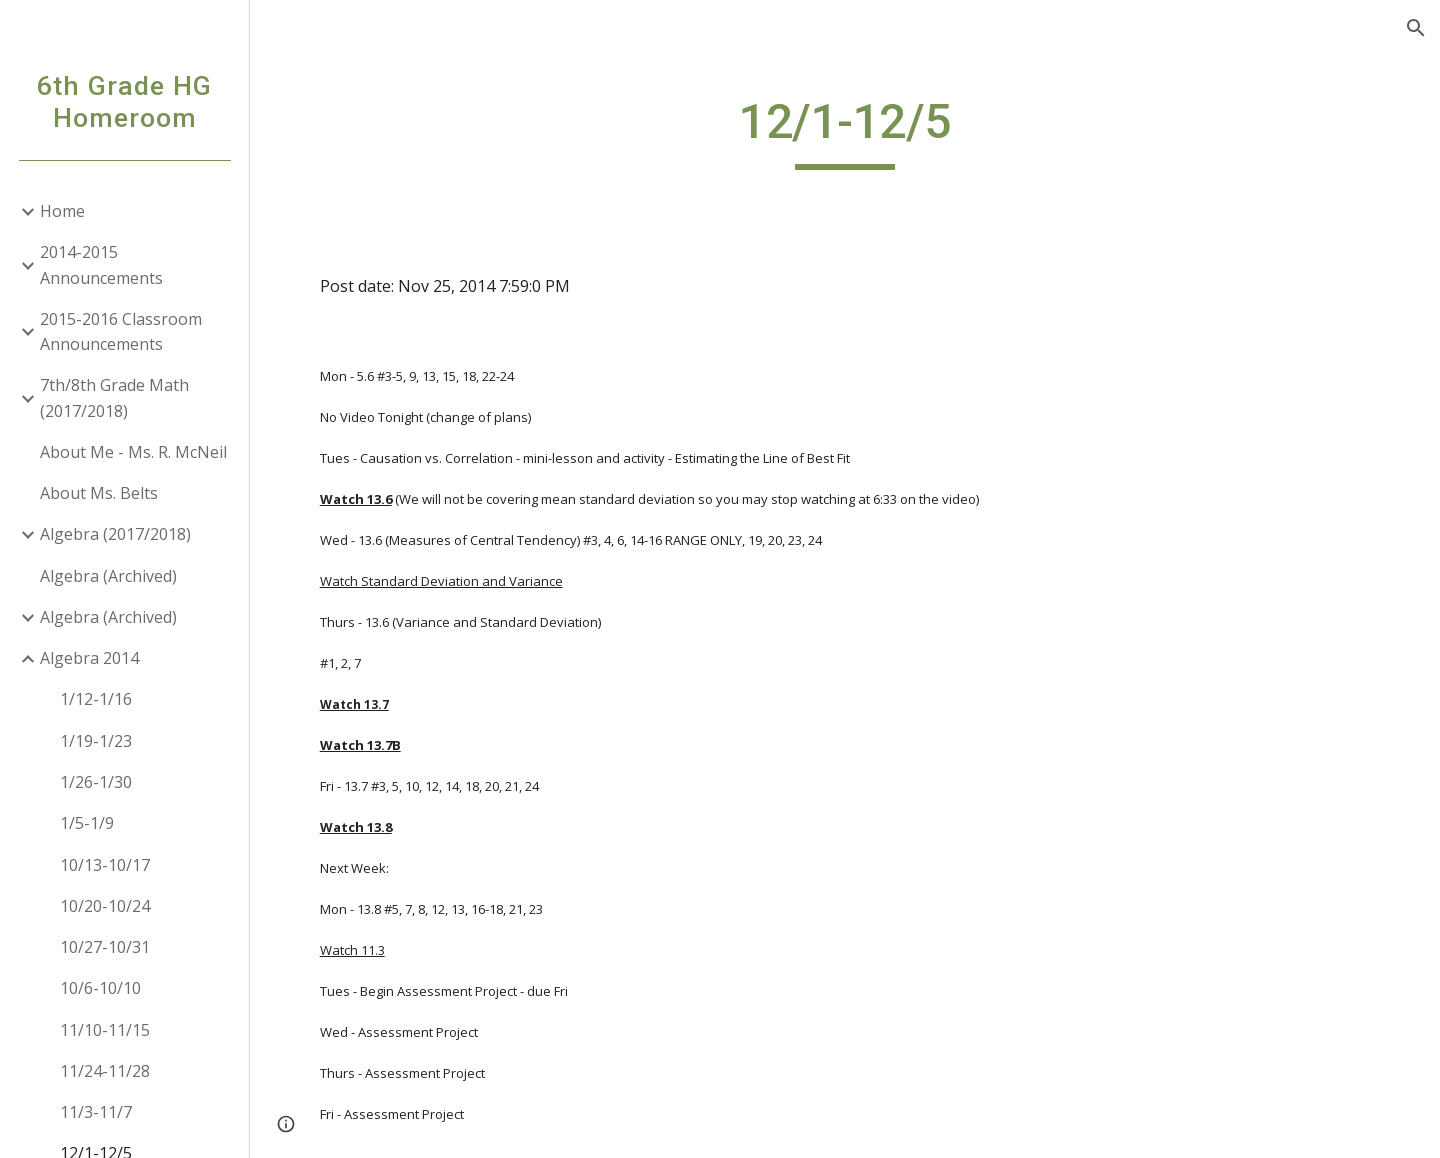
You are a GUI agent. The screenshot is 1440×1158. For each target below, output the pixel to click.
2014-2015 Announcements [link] (101, 264)
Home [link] (62, 211)
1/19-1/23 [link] (96, 741)
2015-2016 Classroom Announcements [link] (121, 331)
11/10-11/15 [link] (105, 1030)
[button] (1416, 28)
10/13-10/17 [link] (105, 865)
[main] (845, 131)
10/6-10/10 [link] (100, 988)
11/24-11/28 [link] (105, 1071)
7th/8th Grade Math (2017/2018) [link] (114, 397)
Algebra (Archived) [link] (108, 576)
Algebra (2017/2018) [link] (115, 534)
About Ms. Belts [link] (99, 493)
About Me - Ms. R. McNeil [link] (133, 452)
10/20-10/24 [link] (105, 906)
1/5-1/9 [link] (87, 823)
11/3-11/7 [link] (96, 1112)
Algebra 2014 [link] (89, 658)
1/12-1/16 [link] (96, 699)
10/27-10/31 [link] (105, 947)
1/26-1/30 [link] (96, 782)
